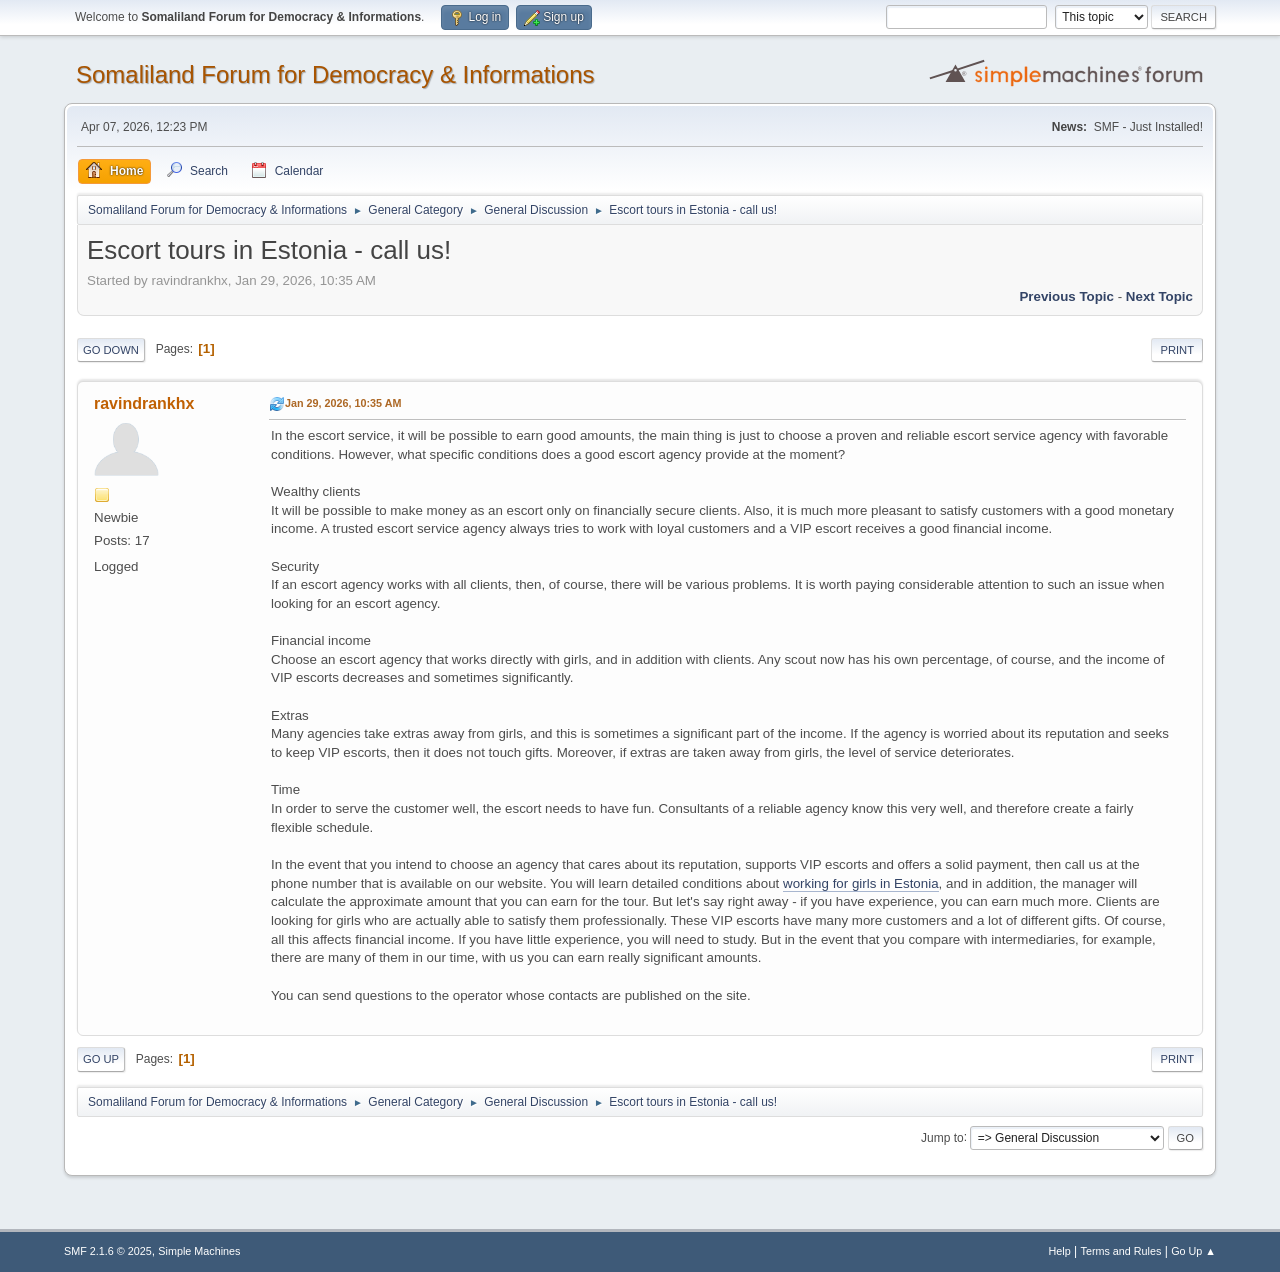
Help (1060, 1251)
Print (1177, 350)
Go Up (101, 1059)
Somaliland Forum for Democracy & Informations (335, 74)
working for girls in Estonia (861, 883)
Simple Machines (199, 1251)
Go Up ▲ (1193, 1251)
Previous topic (1066, 296)
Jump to (942, 1137)
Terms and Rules (1121, 1251)
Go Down (111, 350)
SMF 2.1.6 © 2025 (108, 1251)
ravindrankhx (144, 403)
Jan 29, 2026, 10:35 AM (343, 403)
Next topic (1159, 296)
